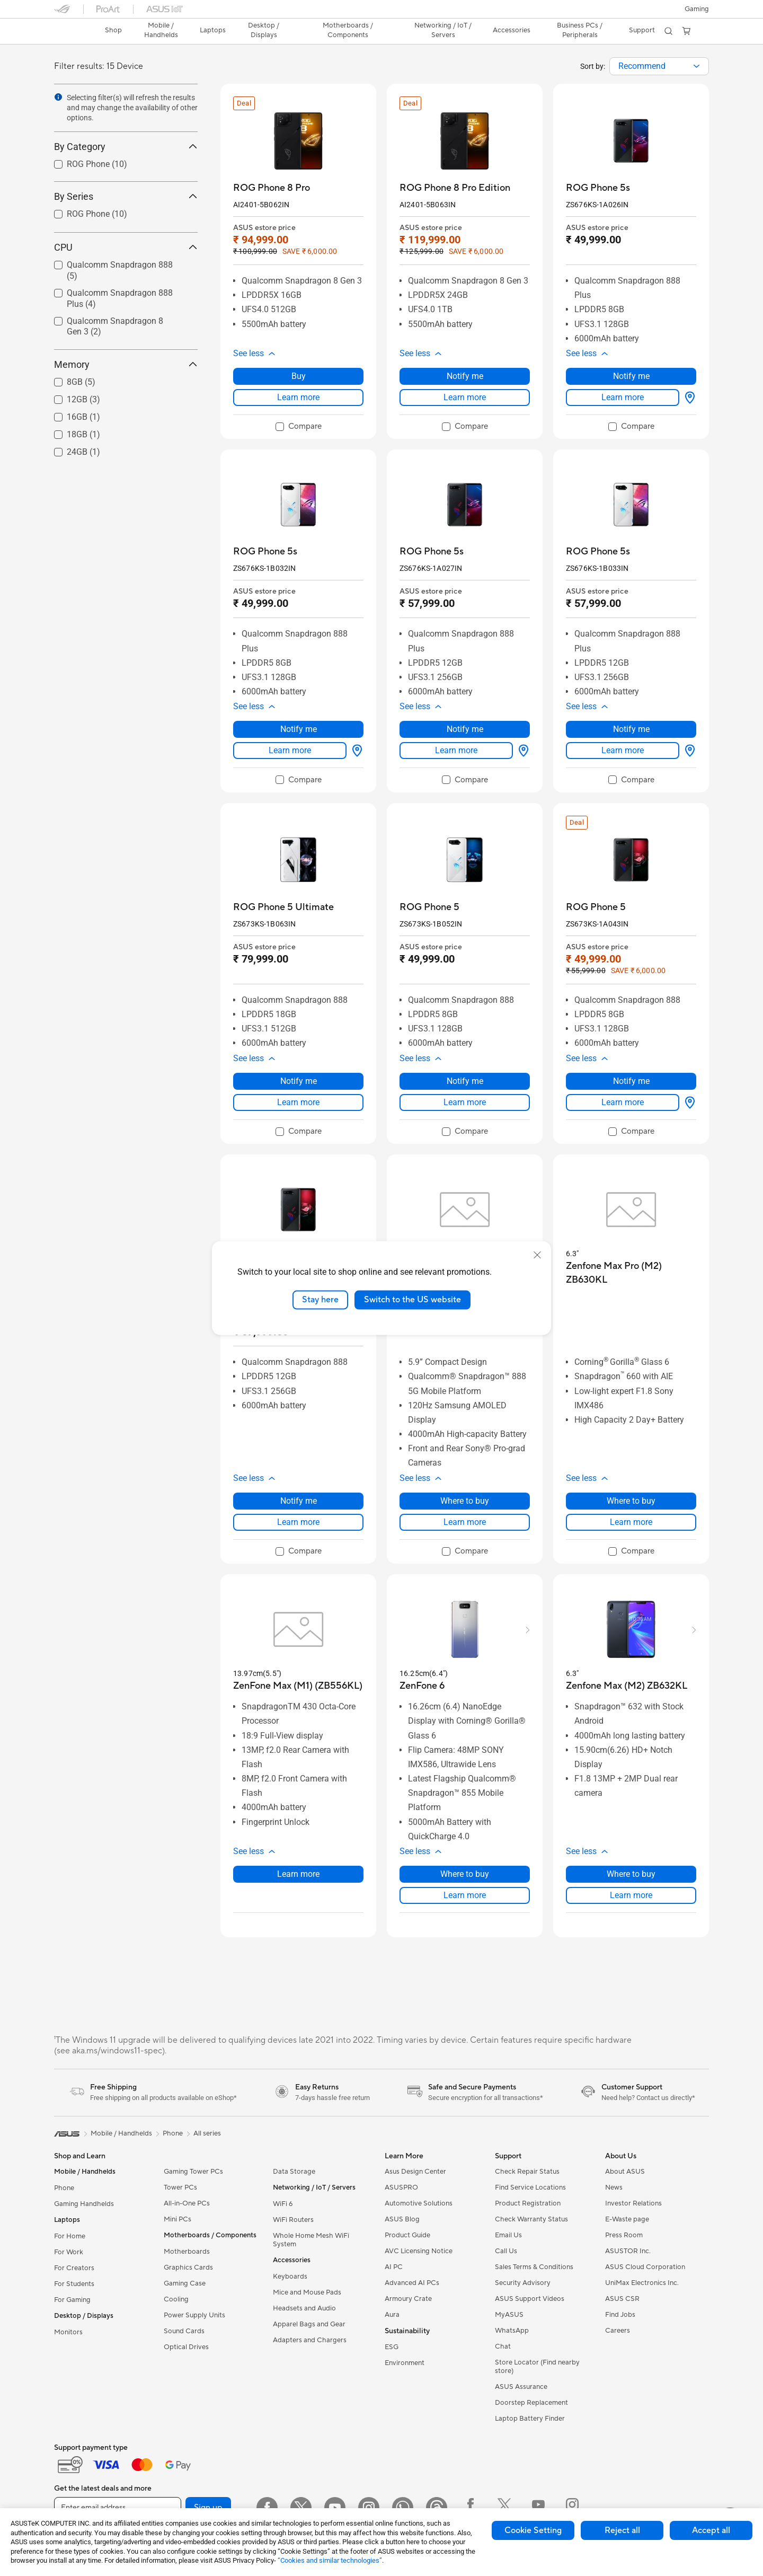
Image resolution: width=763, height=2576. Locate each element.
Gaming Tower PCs (193, 2171)
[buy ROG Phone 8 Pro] (271, 188)
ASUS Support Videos (529, 2299)
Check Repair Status (527, 2171)
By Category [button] (126, 146)
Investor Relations (633, 2203)
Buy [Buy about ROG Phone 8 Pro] (298, 376)
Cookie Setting (533, 2530)
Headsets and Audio (304, 2308)
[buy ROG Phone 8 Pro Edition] (455, 188)
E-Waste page (627, 2219)
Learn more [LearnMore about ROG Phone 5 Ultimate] (298, 1102)
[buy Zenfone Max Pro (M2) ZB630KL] (631, 1273)
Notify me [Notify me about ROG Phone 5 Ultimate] (298, 1081)
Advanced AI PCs (412, 2283)
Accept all (711, 2530)
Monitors (68, 2332)
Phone (64, 2188)
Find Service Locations (530, 2187)
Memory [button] (126, 364)
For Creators (74, 2268)
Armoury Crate (408, 2299)
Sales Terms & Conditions (534, 2267)
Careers (617, 2330)
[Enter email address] (117, 2507)
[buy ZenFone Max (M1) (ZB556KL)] (297, 1686)
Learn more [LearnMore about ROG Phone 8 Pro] (298, 397)
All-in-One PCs (187, 2203)
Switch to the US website (412, 1299)
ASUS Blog (402, 2219)
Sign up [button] (208, 2507)
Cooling (176, 2299)
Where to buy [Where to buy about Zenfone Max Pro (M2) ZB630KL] (631, 1501)
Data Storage (294, 2171)
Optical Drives (186, 2347)
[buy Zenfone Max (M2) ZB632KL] (626, 1686)
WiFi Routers (293, 2220)
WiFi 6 (282, 2204)
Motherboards (187, 2251)
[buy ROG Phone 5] (429, 907)
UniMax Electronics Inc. (642, 2283)
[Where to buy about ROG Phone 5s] (687, 397)
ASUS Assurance (521, 2387)
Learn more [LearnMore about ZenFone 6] (464, 1895)
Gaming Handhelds (84, 2204)
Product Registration (528, 2203)
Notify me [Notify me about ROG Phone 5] (465, 1081)
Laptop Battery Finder (530, 2418)
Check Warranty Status (531, 2219)
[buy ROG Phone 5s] (598, 188)
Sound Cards (184, 2331)
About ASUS (625, 2171)
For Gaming (72, 2300)
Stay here (320, 1299)
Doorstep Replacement (531, 2402)
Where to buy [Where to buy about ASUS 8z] (464, 1501)
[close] (537, 1255)
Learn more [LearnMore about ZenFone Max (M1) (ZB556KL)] (298, 1874)
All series (207, 2133)
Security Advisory (523, 2283)
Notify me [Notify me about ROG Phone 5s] (631, 376)
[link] (72, 31)
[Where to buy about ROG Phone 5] (687, 1102)
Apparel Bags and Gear (309, 2324)
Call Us (506, 2251)
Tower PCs (180, 2187)
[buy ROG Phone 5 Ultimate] (283, 907)
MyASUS (509, 2314)
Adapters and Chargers (310, 2340)
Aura (392, 2314)
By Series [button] (126, 196)
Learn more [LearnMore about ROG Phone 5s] (622, 397)
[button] (697, 9)
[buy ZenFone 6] (422, 1686)
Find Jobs (620, 2314)
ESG (391, 2347)
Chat (503, 2346)
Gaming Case (185, 2283)
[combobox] (659, 66)
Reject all (622, 2530)
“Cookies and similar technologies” (330, 2560)
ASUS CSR (622, 2299)
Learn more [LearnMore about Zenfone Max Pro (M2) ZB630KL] (631, 1522)
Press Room (624, 2235)
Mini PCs (177, 2219)
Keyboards (290, 2276)
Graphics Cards (188, 2267)
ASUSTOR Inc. (628, 2251)
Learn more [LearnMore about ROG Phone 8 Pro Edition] (464, 397)
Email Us (508, 2235)
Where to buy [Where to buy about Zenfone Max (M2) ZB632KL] (631, 1874)
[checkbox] (299, 427)
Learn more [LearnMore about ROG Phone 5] (464, 1102)
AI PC (394, 2267)
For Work (68, 2252)
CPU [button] (126, 247)
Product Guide (407, 2235)
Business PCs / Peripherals (579, 30)
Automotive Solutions (419, 2203)
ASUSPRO (401, 2187)
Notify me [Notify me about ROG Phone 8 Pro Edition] (465, 376)
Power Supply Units (194, 2315)
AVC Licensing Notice (419, 2251)
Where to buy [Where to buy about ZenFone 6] (464, 1874)
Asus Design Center (415, 2171)
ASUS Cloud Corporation (645, 2267)
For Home (69, 2236)
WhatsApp (512, 2330)
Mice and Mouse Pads (307, 2292)
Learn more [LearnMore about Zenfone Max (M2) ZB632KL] (631, 1895)
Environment (404, 2363)
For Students (74, 2284)
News (614, 2187)
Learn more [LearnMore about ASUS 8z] (464, 1522)
